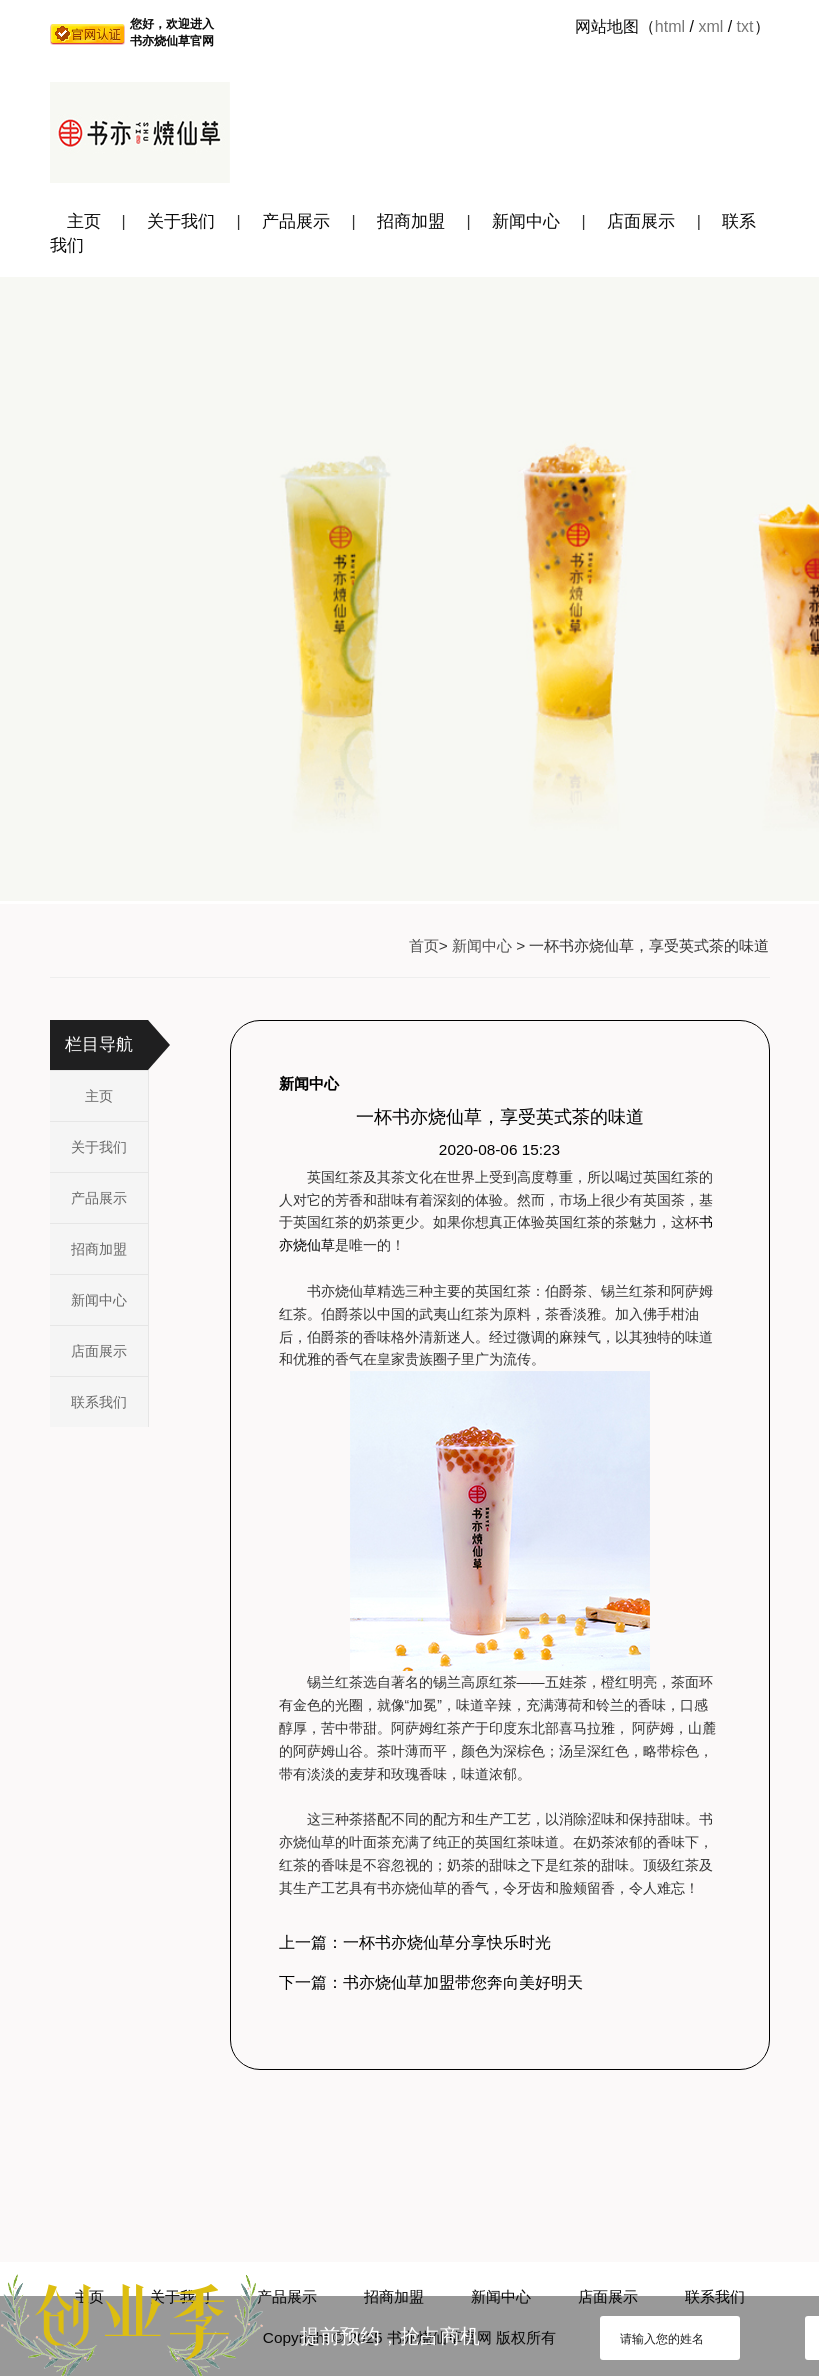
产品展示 (296, 221)
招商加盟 (411, 221)
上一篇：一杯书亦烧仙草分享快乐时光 (415, 1942)
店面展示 (641, 221)
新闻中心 (526, 221)
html (670, 26)
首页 (424, 945)
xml (710, 26)
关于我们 (181, 221)
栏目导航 (99, 1044)
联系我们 (99, 1402)
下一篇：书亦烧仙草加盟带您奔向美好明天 (431, 1982)
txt (745, 26)
